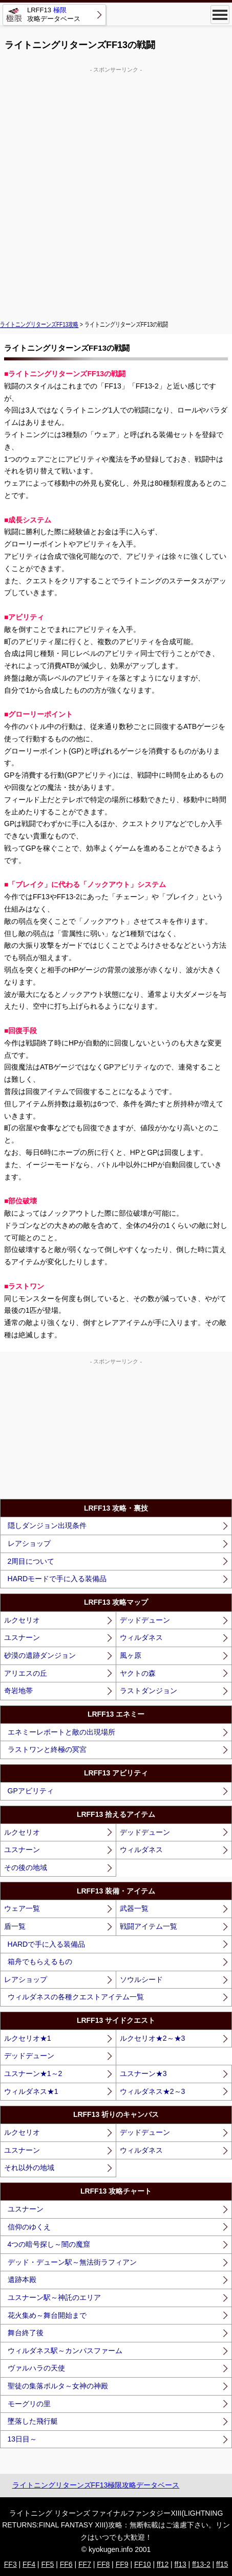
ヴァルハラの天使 (36, 2368)
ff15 (222, 2564)
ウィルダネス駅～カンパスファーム (65, 2350)
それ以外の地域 (29, 2167)
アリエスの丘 (25, 1673)
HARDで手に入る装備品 (47, 1944)
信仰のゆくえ (29, 2227)
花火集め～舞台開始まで (47, 2315)
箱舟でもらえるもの (40, 1961)
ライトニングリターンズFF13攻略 (39, 324)
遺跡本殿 (22, 2279)
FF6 (66, 2564)
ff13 (180, 2564)
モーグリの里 (29, 2404)
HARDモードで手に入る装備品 (57, 1579)
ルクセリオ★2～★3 (152, 2038)
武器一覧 (134, 1908)
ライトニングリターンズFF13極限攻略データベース (96, 2485)
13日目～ (22, 2439)
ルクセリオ (22, 1620)
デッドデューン (145, 1620)
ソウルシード (141, 1979)
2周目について (31, 1561)
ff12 (162, 2564)
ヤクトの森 (138, 1673)
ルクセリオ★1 (27, 2038)
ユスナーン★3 (143, 2073)
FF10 (142, 2564)
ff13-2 (201, 2564)
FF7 (84, 2564)
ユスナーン (22, 1637)
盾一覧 (15, 1926)
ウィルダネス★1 (31, 2091)
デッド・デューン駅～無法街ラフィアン (72, 2262)
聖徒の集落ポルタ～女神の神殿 (58, 2386)
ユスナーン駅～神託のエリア (54, 2297)
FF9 (122, 2564)
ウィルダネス (141, 1637)
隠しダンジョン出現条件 (47, 1525)
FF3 (10, 2564)
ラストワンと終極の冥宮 (47, 1749)
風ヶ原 (130, 1655)
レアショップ (29, 1543)
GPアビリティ (31, 1791)
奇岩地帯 (18, 1690)
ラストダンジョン (148, 1690)
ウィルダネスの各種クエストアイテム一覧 (76, 1997)
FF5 (47, 2564)
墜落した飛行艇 (33, 2421)
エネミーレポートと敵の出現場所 (61, 1732)
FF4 (29, 2564)
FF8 (103, 2564)
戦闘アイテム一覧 (148, 1926)
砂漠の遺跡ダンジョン (40, 1655)
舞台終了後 (26, 2333)
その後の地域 (25, 1867)
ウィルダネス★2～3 (152, 2091)
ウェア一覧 (22, 1908)
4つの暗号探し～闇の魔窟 (49, 2244)
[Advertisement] (116, 190)
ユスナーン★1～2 (33, 2073)
